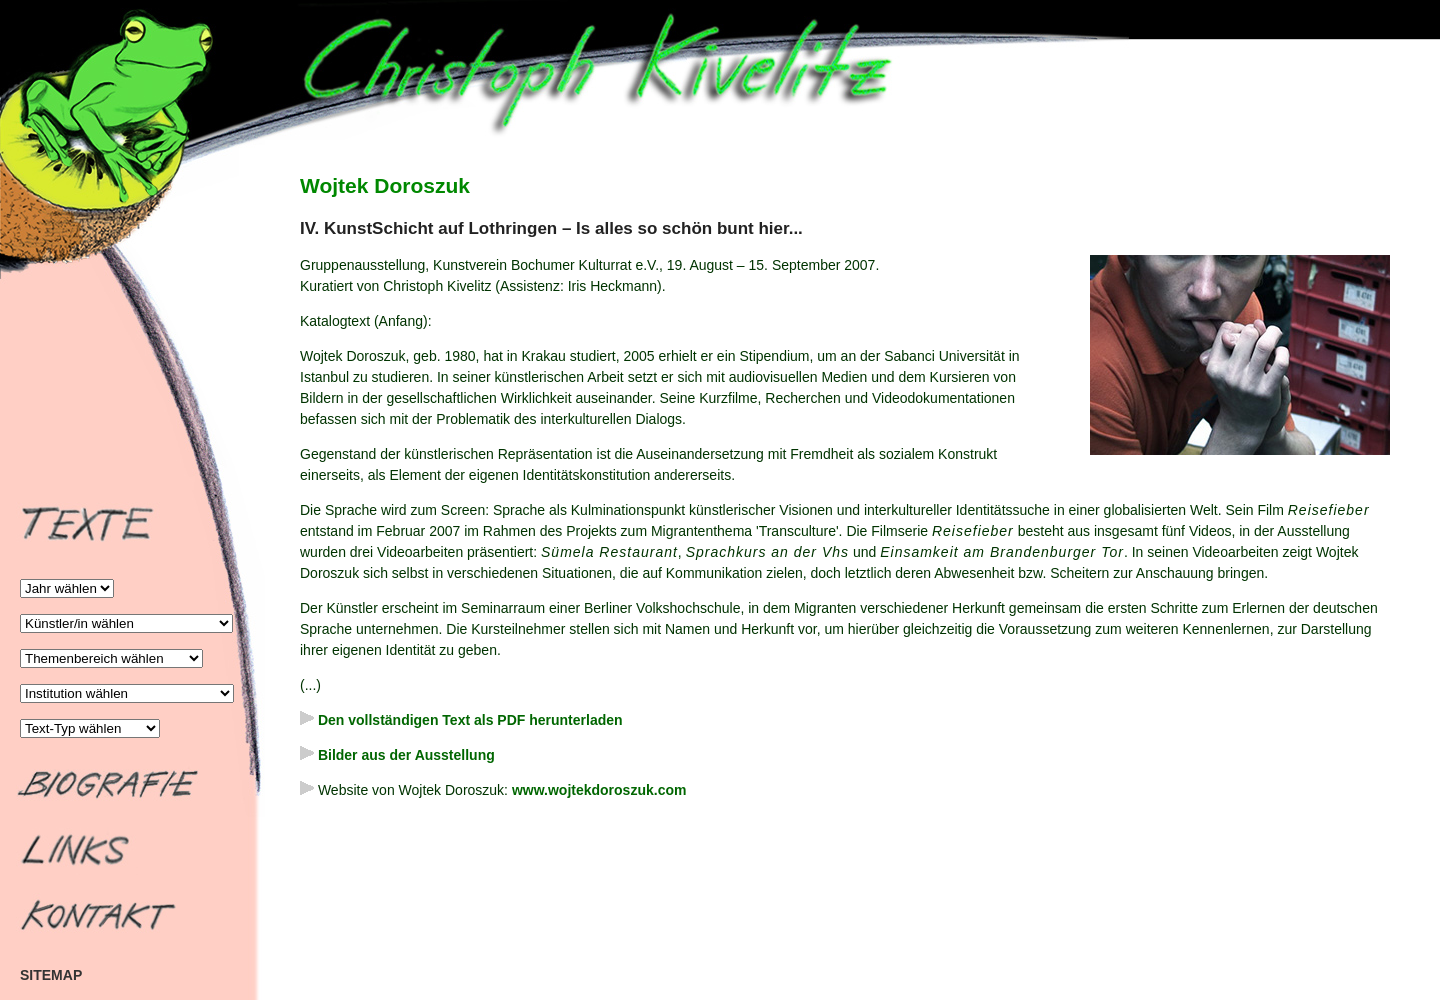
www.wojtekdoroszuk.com (599, 790)
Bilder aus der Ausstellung (397, 755)
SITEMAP (51, 975)
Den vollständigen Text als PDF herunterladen (461, 720)
